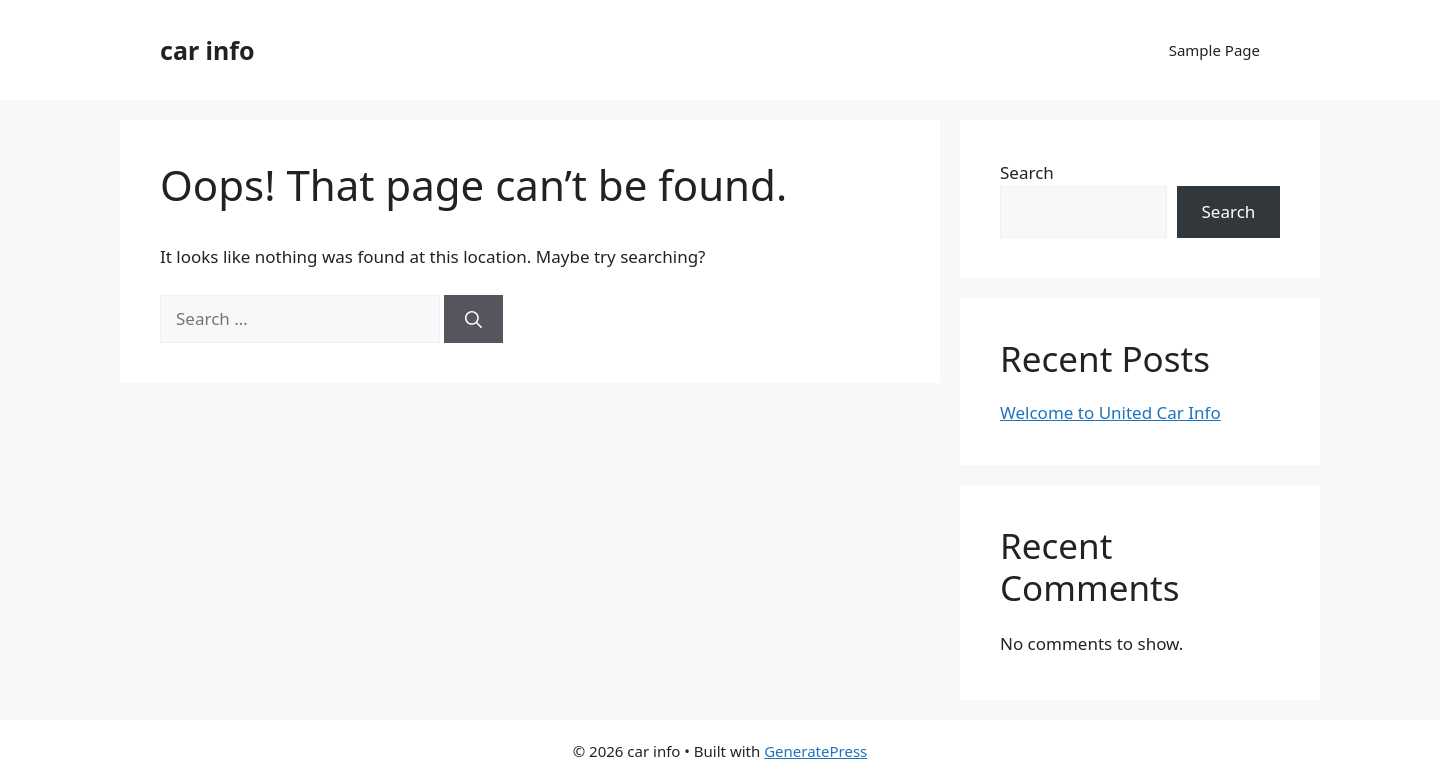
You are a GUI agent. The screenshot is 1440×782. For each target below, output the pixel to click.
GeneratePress (815, 751)
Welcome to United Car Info (1110, 412)
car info (207, 50)
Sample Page (1214, 50)
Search (1027, 172)
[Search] (473, 319)
